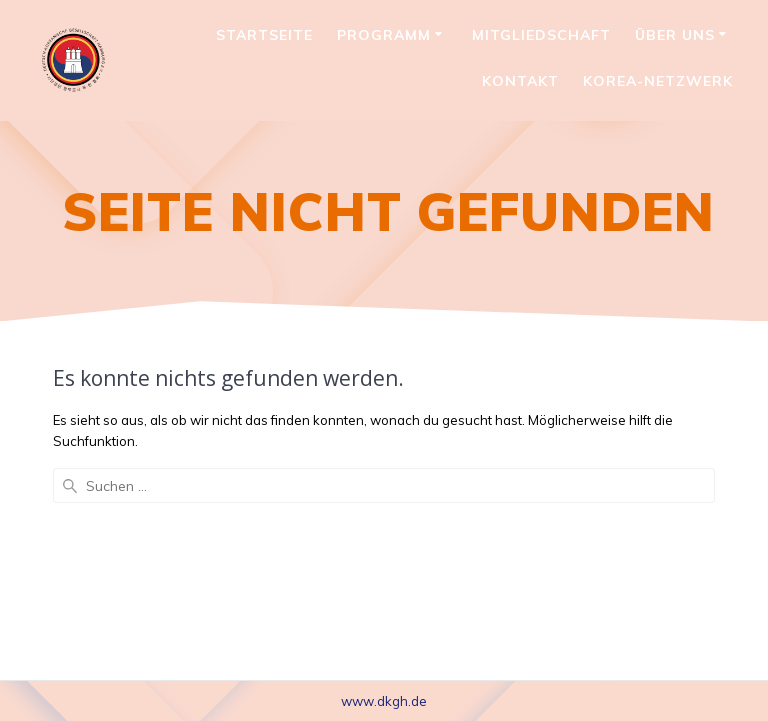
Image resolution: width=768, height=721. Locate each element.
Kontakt (520, 81)
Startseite (264, 35)
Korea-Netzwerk (658, 81)
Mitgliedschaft (541, 35)
